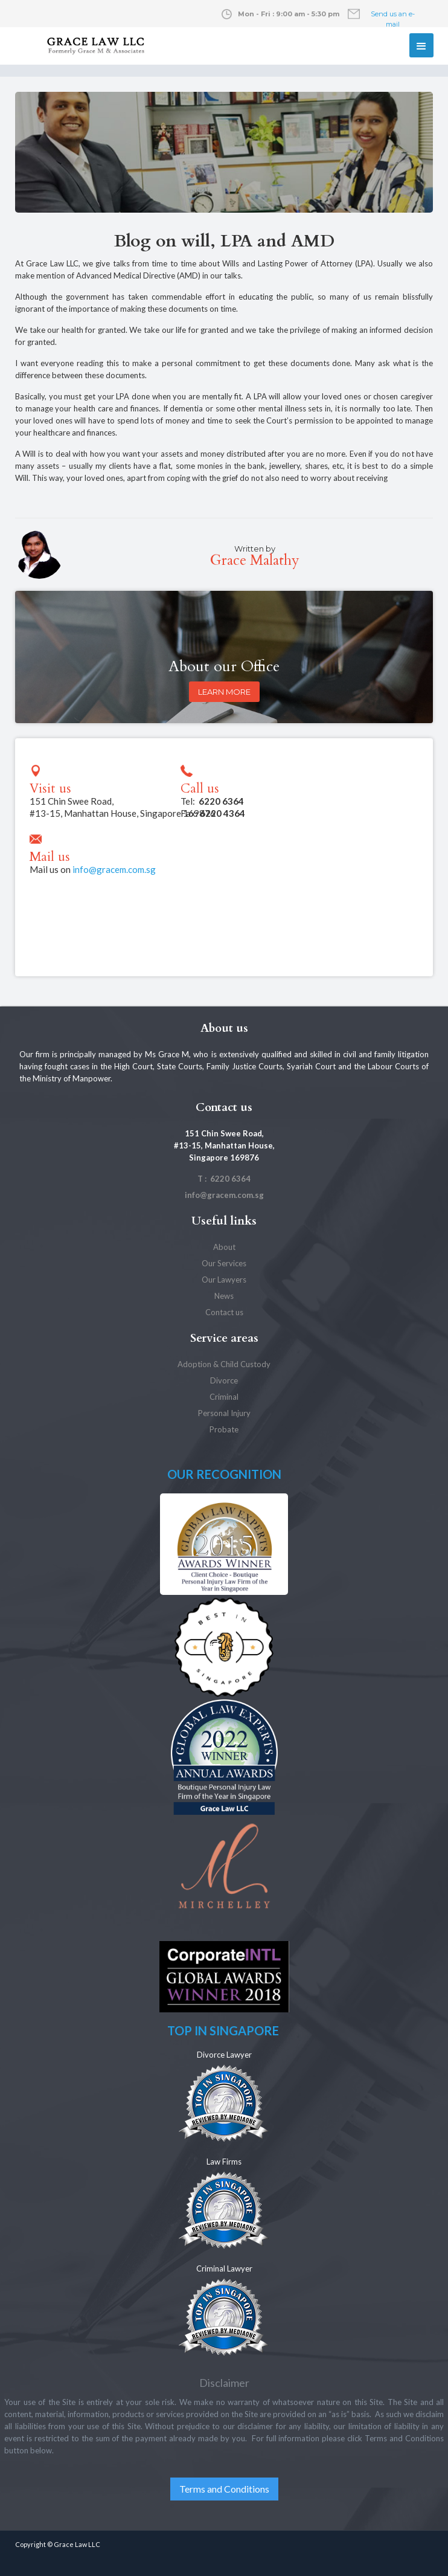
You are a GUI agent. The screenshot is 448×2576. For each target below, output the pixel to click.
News (224, 1296)
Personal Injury (224, 1413)
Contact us (224, 1312)
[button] (421, 45)
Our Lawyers (224, 1279)
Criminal (224, 1397)
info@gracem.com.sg (114, 869)
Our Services (224, 1263)
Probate (224, 1429)
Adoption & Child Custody (224, 1364)
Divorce (224, 1380)
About (224, 1247)
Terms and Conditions (224, 2488)
